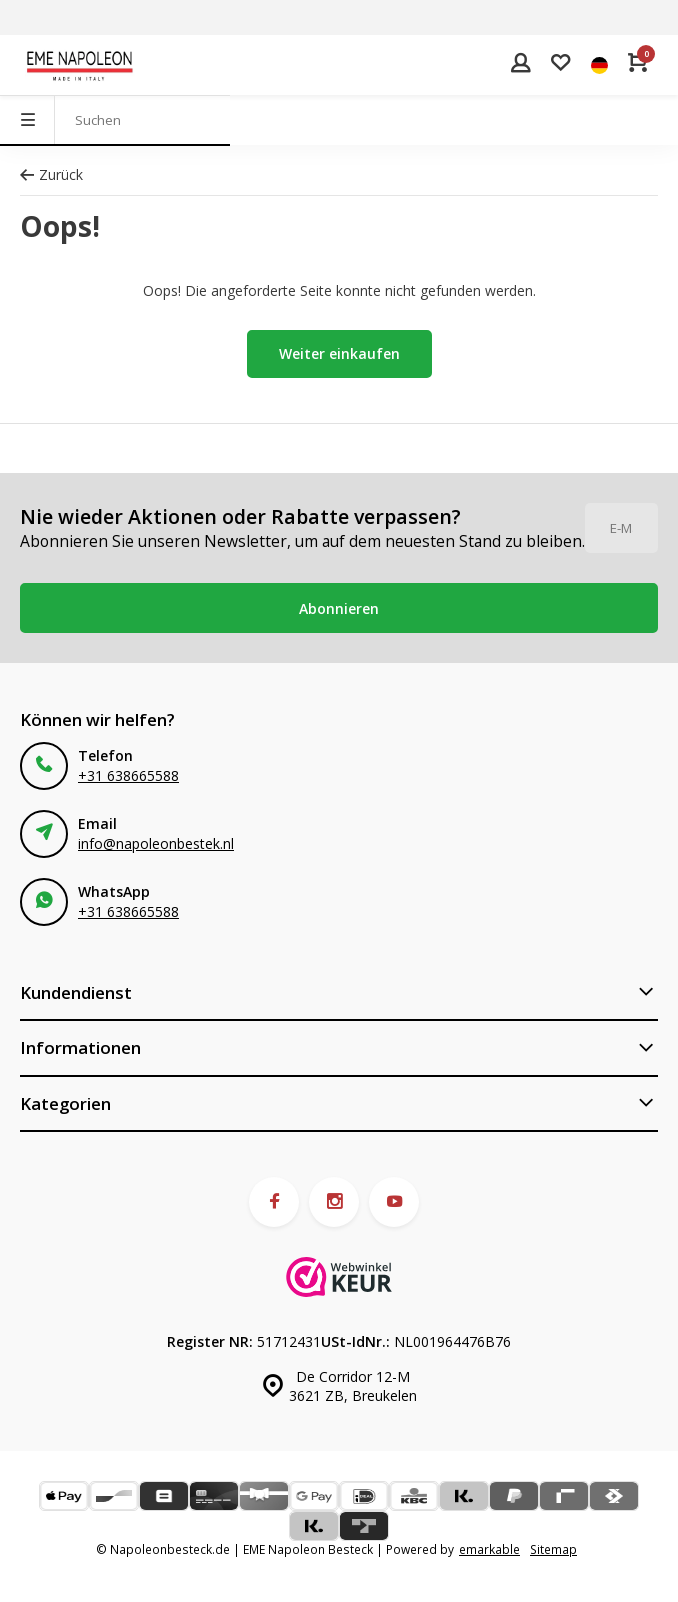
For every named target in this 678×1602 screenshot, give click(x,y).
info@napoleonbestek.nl (156, 843)
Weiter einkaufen (339, 353)
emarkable (489, 1549)
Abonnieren (339, 608)
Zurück (51, 174)
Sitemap (553, 1549)
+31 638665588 (128, 775)
